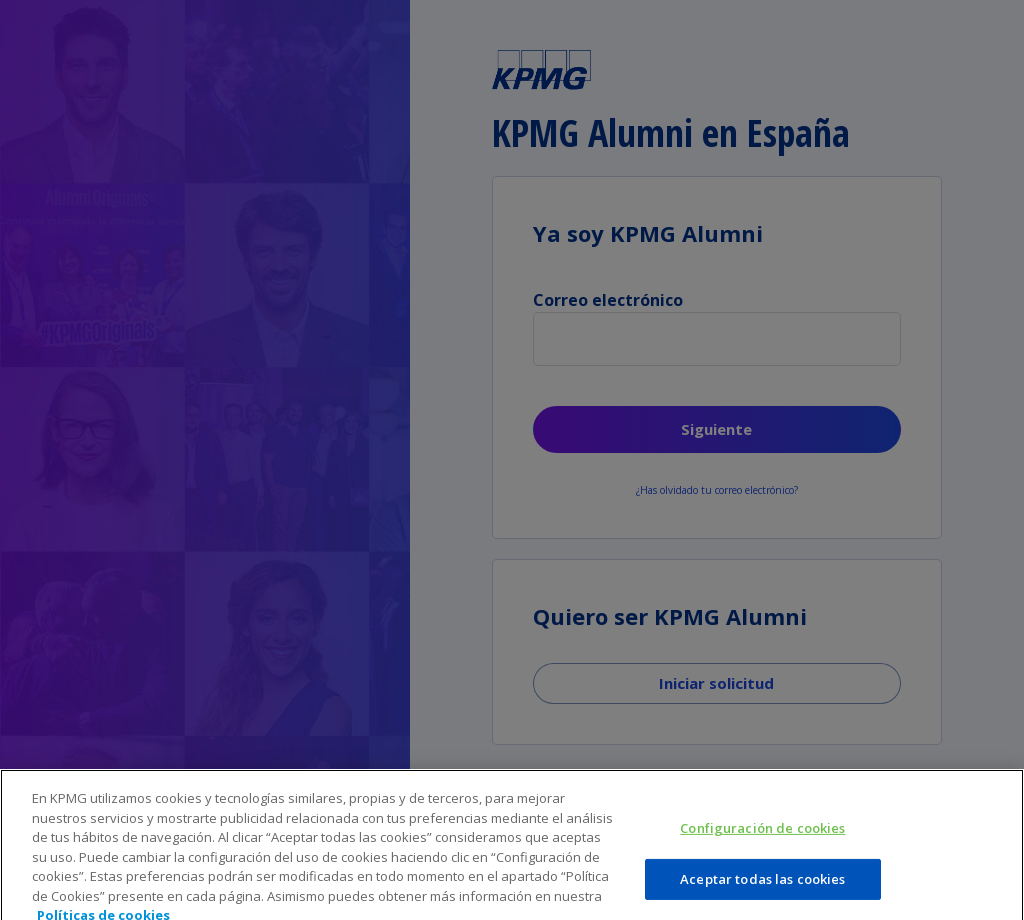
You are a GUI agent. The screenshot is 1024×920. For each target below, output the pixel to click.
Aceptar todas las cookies (762, 889)
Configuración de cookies (762, 839)
